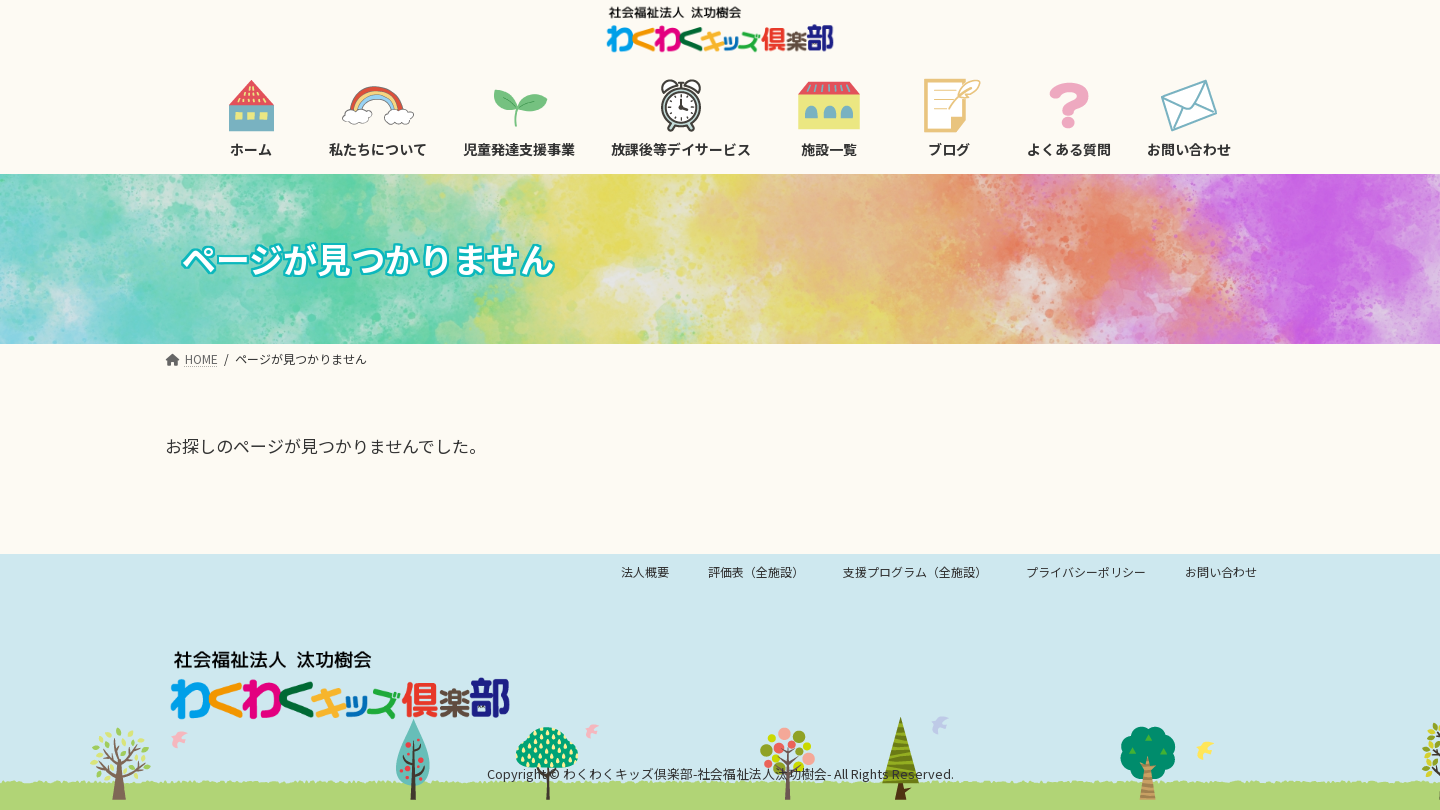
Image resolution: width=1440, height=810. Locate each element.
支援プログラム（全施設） (915, 571)
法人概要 (645, 571)
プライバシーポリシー (1086, 571)
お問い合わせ (1221, 571)
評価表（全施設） (756, 571)
